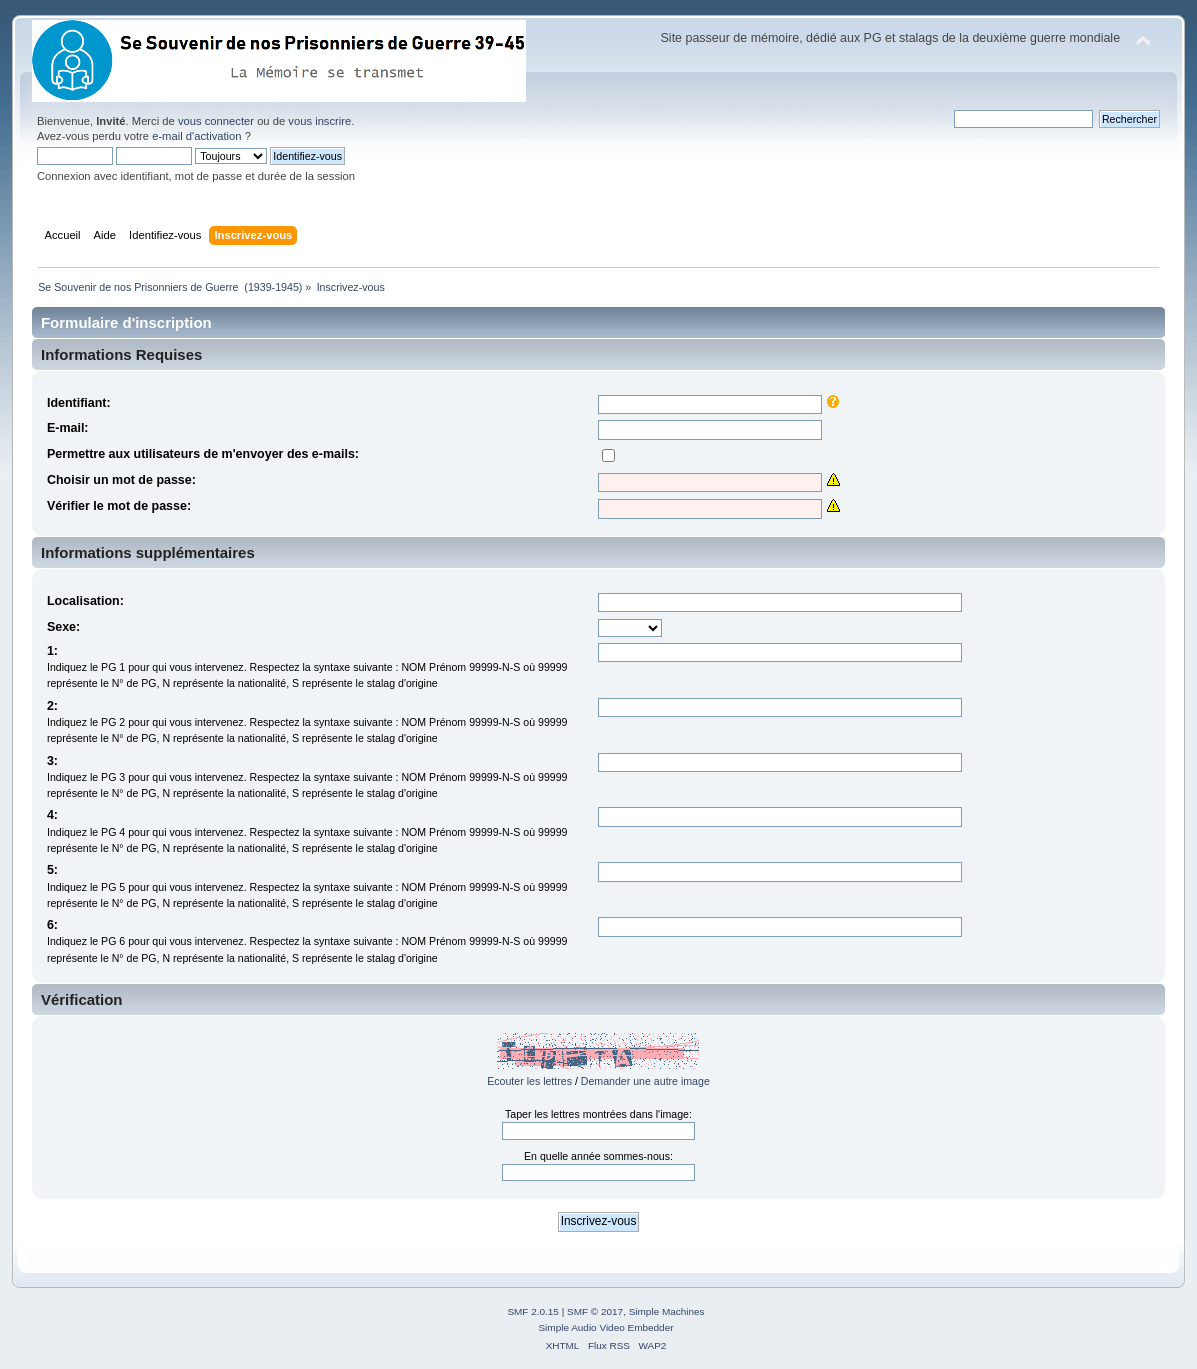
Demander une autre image (645, 1081)
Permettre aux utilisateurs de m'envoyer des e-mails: (203, 454)
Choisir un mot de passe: (121, 480)
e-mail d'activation (196, 136)
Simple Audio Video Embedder (605, 1327)
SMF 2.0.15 (533, 1311)
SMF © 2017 (595, 1311)
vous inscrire (319, 121)
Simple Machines (667, 1311)
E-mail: (68, 428)
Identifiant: (79, 403)
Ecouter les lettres (529, 1081)
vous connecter (216, 121)
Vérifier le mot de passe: (119, 506)
